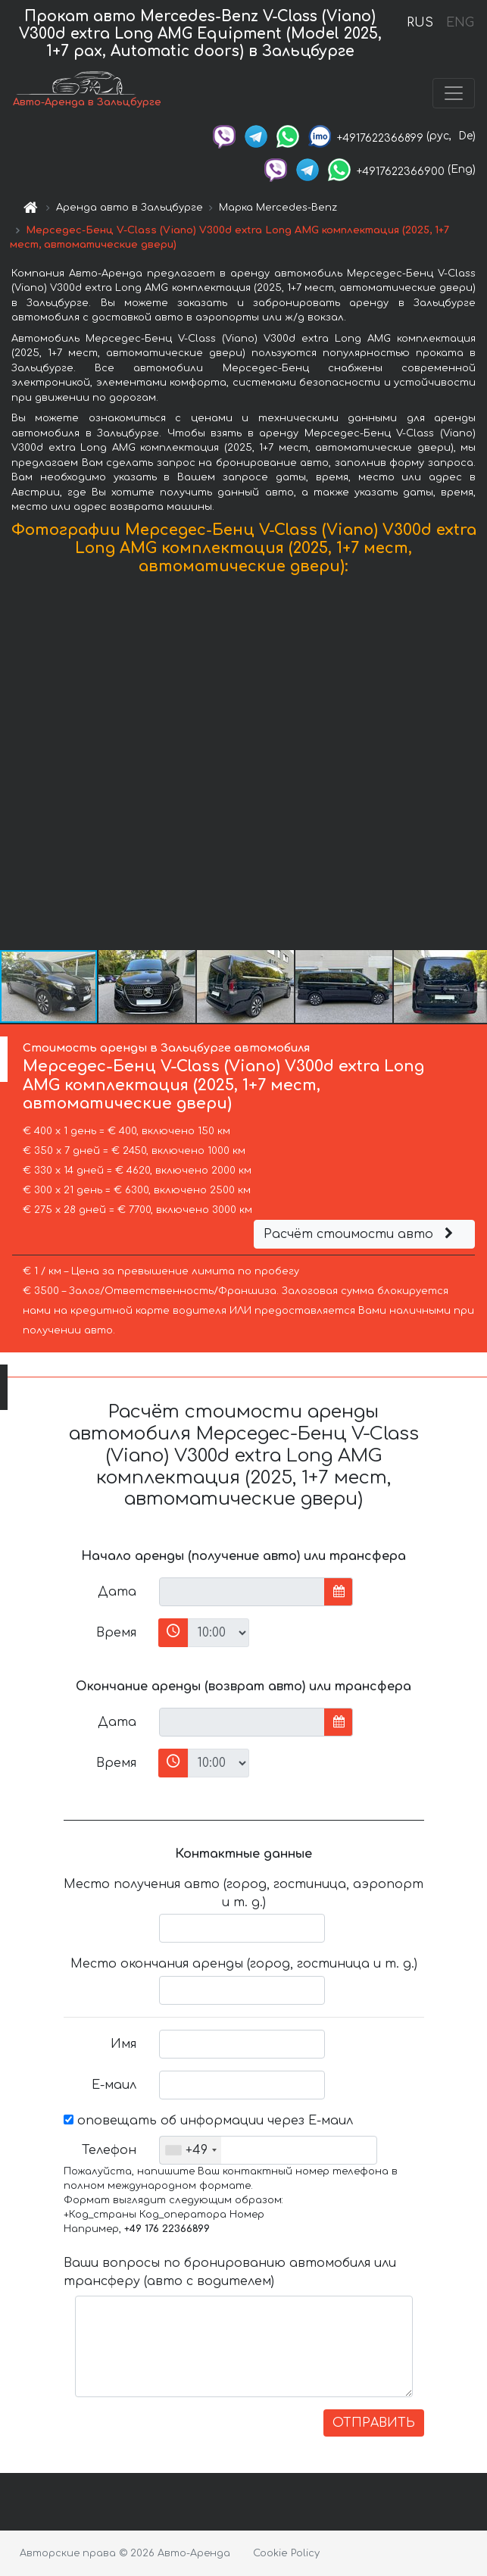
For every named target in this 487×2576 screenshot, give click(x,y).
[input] (242, 1591)
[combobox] (190, 2150)
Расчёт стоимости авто (360, 1234)
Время (116, 1633)
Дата (117, 1592)
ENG (459, 23)
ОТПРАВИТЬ (373, 2423)
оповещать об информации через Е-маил (208, 2120)
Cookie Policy (286, 2553)
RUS (420, 23)
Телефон (109, 2150)
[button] (473, 766)
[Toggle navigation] (453, 93)
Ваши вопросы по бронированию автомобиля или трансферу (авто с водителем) (230, 2272)
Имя (123, 2044)
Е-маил (114, 2085)
